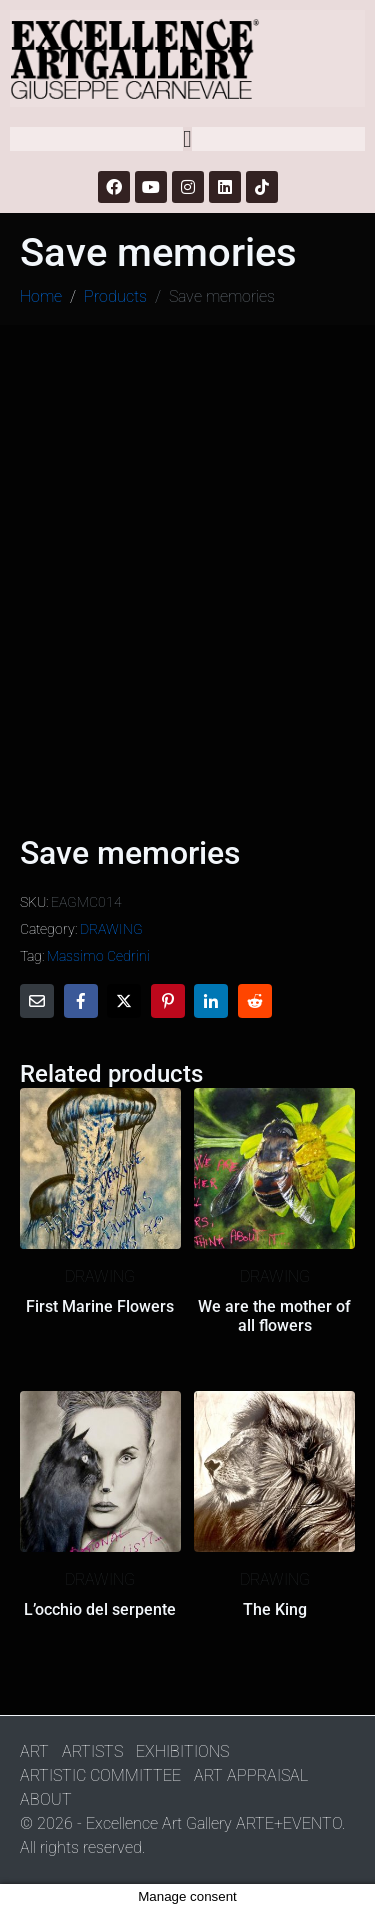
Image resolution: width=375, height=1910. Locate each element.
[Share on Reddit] (255, 1001)
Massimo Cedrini (98, 956)
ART (34, 1751)
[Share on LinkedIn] (211, 1001)
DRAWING (111, 929)
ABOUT (46, 1799)
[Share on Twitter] (124, 1001)
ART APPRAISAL (251, 1775)
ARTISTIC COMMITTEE (100, 1775)
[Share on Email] (37, 1001)
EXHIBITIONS (182, 1751)
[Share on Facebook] (81, 1001)
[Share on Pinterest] (168, 1001)
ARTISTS (92, 1751)
